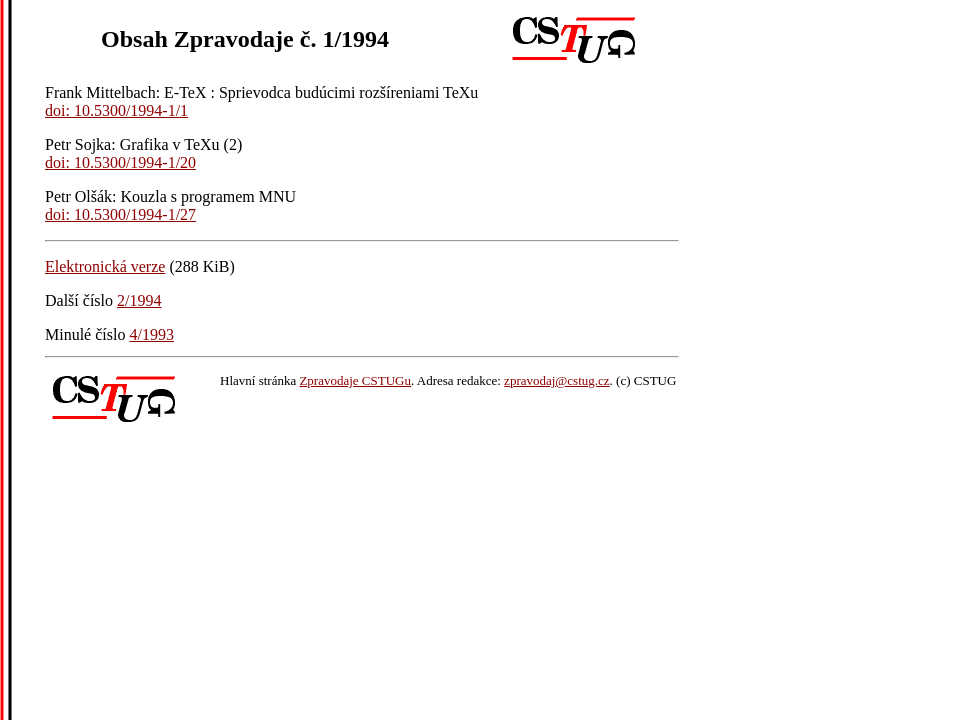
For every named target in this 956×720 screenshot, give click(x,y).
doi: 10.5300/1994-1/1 (116, 110)
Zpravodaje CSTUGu (355, 380)
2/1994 (139, 300)
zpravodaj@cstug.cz (556, 380)
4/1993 (151, 334)
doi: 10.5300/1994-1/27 (120, 214)
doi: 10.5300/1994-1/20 (120, 162)
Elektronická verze (105, 266)
